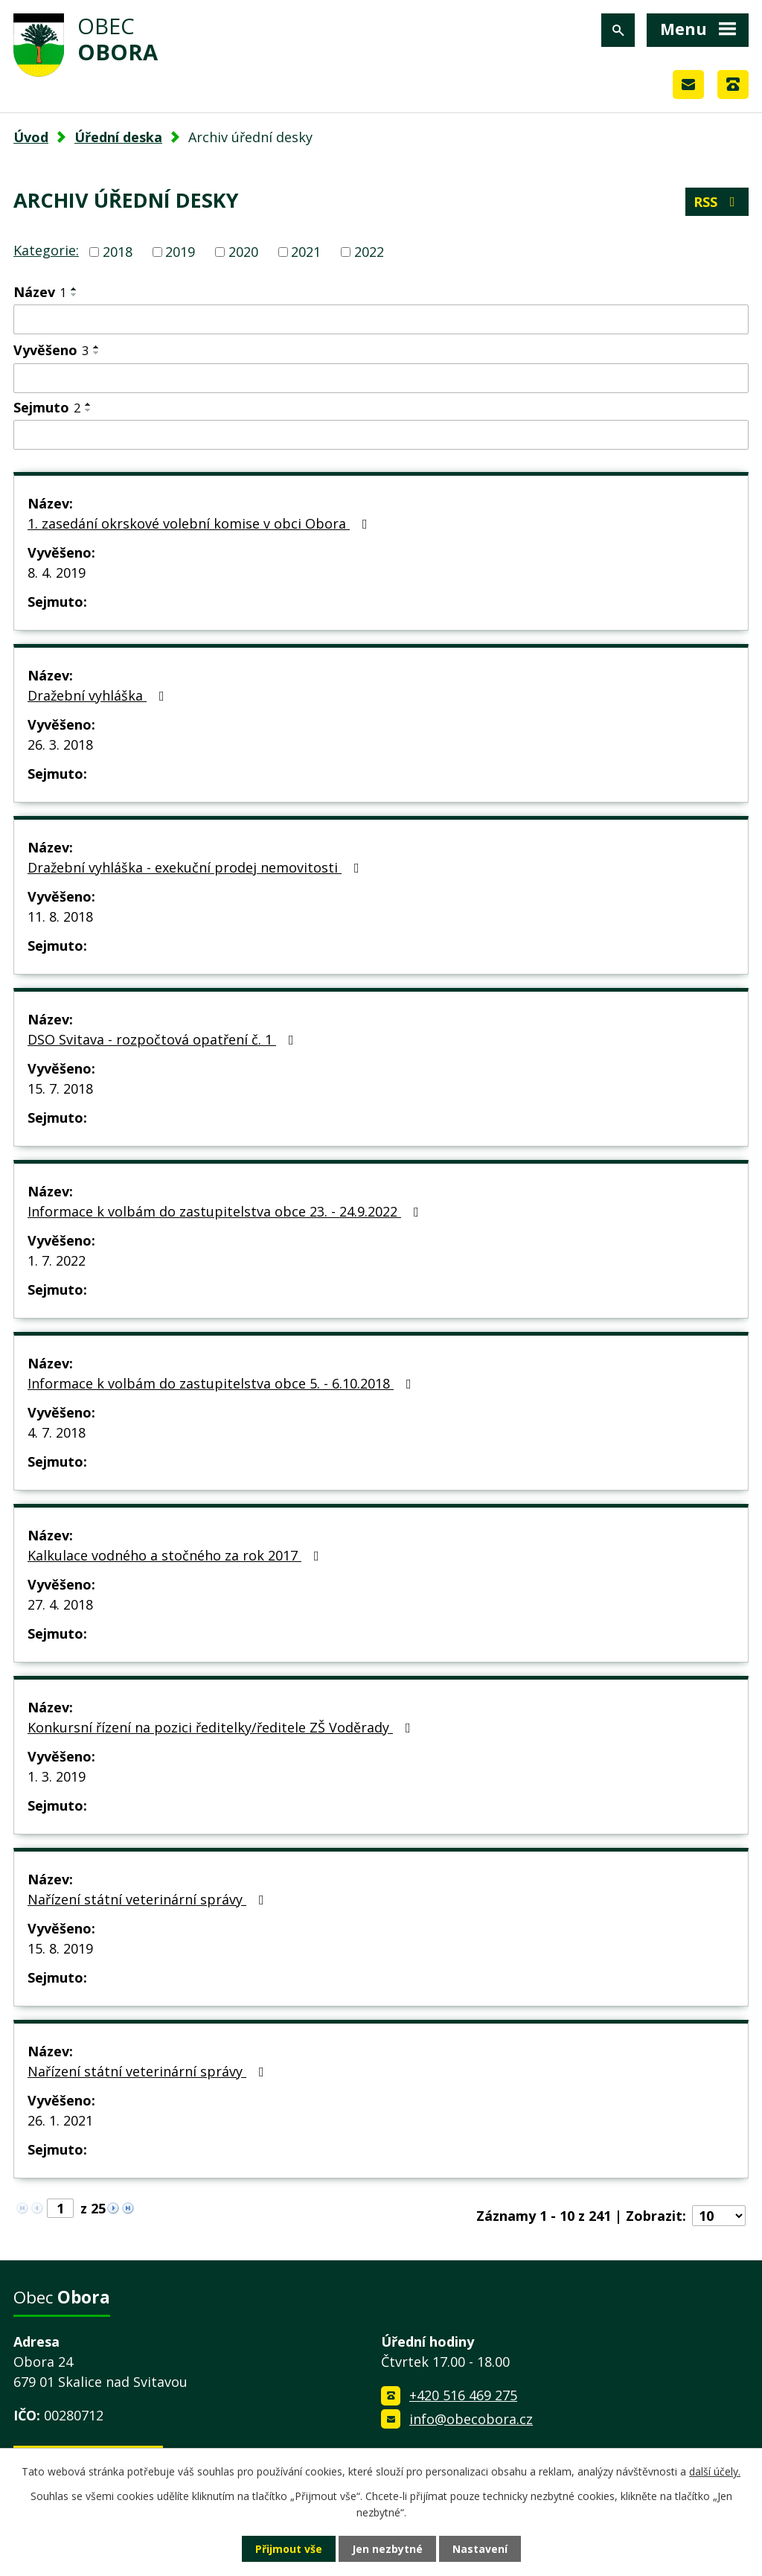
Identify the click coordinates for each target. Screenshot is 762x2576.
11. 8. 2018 (60, 916)
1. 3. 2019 (57, 1776)
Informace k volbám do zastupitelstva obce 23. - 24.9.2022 (226, 1211)
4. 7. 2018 (57, 1432)
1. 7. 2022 (57, 1260)
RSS (717, 202)
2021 (306, 252)
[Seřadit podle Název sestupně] (74, 295)
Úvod (30, 137)
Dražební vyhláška (99, 695)
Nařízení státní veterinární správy (149, 1899)
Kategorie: (46, 250)
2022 (369, 252)
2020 (243, 252)
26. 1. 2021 (60, 2120)
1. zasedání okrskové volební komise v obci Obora (201, 523)
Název (39, 292)
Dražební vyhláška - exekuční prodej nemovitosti (196, 867)
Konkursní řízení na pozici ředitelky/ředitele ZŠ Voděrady (222, 1727)
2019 (180, 252)
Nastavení (480, 2549)
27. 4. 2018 (60, 1604)
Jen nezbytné (387, 2549)
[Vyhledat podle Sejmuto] (381, 435)
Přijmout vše (288, 2549)
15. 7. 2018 (60, 1088)
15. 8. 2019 (60, 1948)
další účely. (714, 2471)
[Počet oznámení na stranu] (719, 2215)
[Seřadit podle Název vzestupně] (74, 289)
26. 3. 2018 (60, 744)
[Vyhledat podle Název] (381, 319)
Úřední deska (118, 137)
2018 (117, 252)
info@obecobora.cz (471, 2419)
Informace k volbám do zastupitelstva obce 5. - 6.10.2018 (222, 1383)
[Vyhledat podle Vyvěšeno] (381, 378)
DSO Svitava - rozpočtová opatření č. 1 (164, 1039)
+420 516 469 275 (463, 2395)
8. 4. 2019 (57, 572)
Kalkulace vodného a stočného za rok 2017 (176, 1555)
